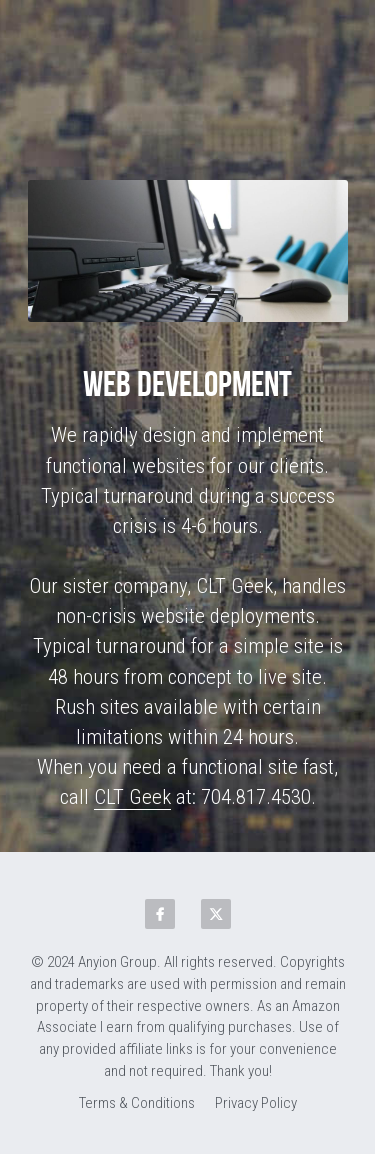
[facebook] (160, 914)
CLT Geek (132, 797)
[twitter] (216, 914)
